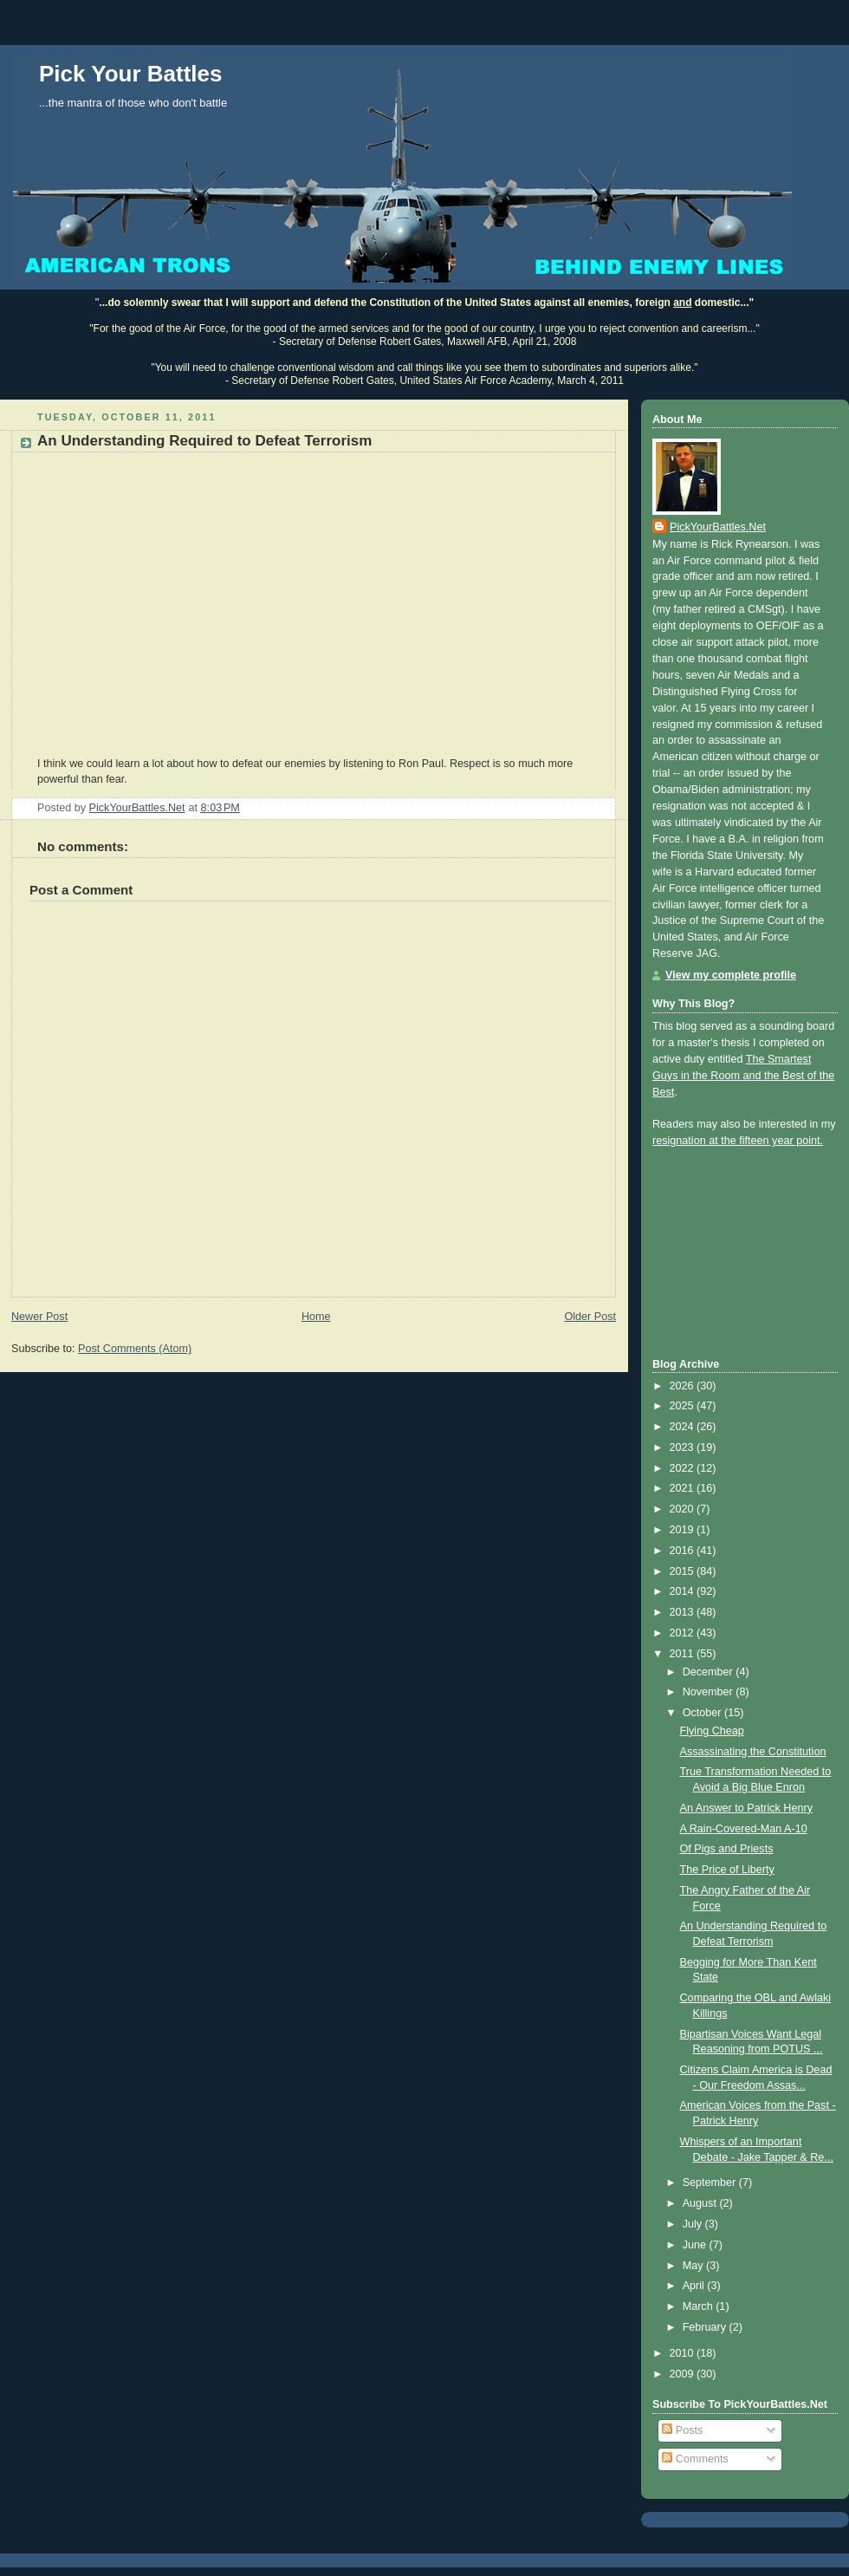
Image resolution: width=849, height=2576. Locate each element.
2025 (683, 1406)
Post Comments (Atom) (134, 1349)
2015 (683, 1571)
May (694, 2266)
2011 (683, 1654)
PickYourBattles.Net (718, 527)
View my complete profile (730, 975)
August (701, 2203)
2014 (683, 1591)
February (706, 2327)
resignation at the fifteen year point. (737, 1141)
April (695, 2286)
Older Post (590, 1317)
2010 (683, 2353)
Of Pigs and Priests (727, 1849)
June (696, 2245)
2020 (683, 1509)
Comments (695, 2459)
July (694, 2224)
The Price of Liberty (727, 1870)
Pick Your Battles (130, 74)
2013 (683, 1612)
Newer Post (39, 1317)
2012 (683, 1633)
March (699, 2306)
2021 (683, 1488)
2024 (683, 1427)
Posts (682, 2430)
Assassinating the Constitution (753, 1752)
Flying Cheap (712, 1731)
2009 (683, 2374)
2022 (683, 1468)
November (709, 1692)
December (709, 1672)
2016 (683, 1551)
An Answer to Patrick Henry (746, 1808)
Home (316, 1317)
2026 (683, 1386)
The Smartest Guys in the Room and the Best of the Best (743, 1075)
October (703, 1713)
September (711, 2182)
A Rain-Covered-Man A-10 (743, 1829)
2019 (683, 1530)
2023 (683, 1447)
